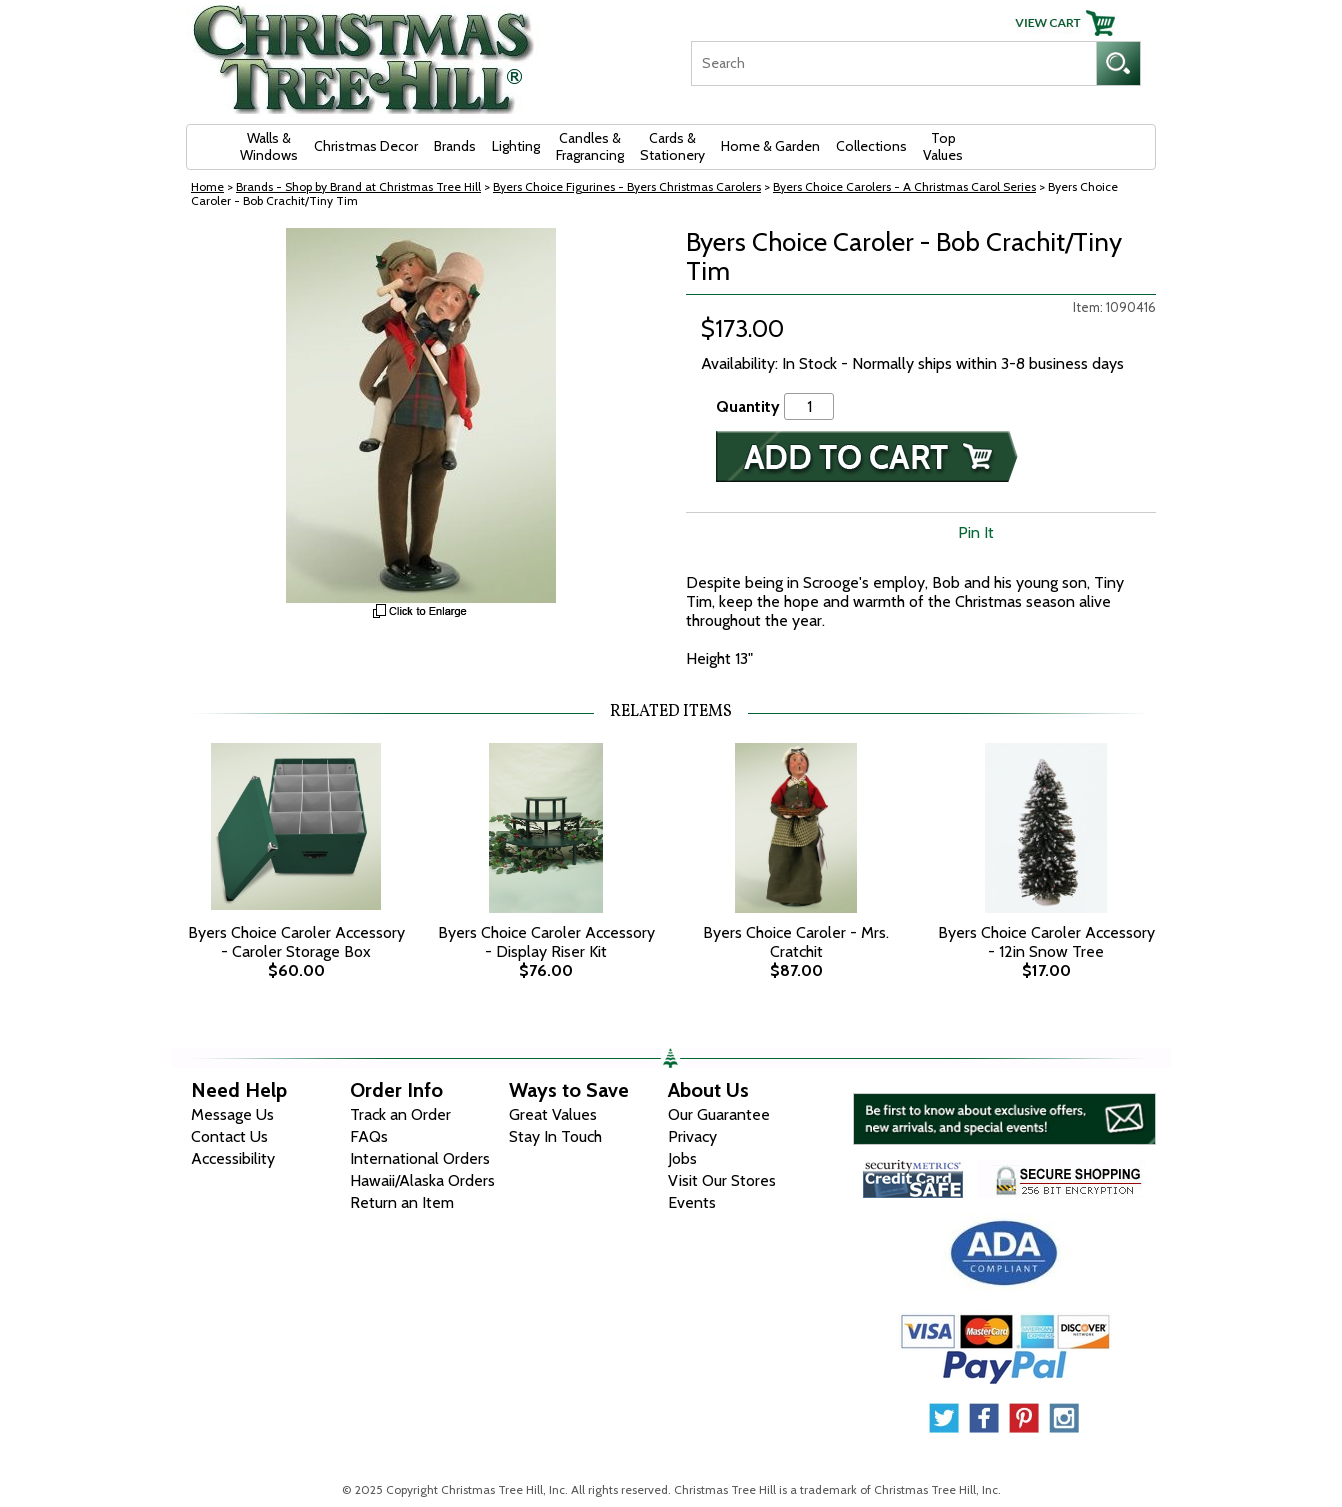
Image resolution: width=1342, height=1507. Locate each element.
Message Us (232, 1114)
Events (692, 1202)
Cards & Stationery (672, 146)
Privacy (692, 1136)
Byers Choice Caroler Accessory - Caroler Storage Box (296, 942)
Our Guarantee (719, 1114)
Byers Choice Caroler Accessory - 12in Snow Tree (1046, 942)
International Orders (420, 1158)
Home (207, 186)
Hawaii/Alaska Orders (422, 1180)
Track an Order (400, 1114)
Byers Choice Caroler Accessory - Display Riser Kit (546, 942)
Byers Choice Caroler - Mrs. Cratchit (796, 942)
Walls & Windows (269, 146)
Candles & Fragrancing (590, 146)
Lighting (516, 146)
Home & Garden (770, 146)
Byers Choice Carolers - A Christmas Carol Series (904, 186)
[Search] (893, 63)
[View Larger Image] (421, 415)
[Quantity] (809, 406)
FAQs (369, 1136)
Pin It (976, 532)
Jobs (682, 1158)
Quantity (748, 406)
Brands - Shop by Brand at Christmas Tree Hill (358, 186)
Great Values (553, 1114)
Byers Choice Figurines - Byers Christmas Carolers (627, 186)
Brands (455, 146)
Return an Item (402, 1202)
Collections (871, 146)
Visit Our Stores (722, 1180)
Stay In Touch (555, 1136)
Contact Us (229, 1136)
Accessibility (233, 1158)
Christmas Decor (366, 146)
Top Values (943, 146)
